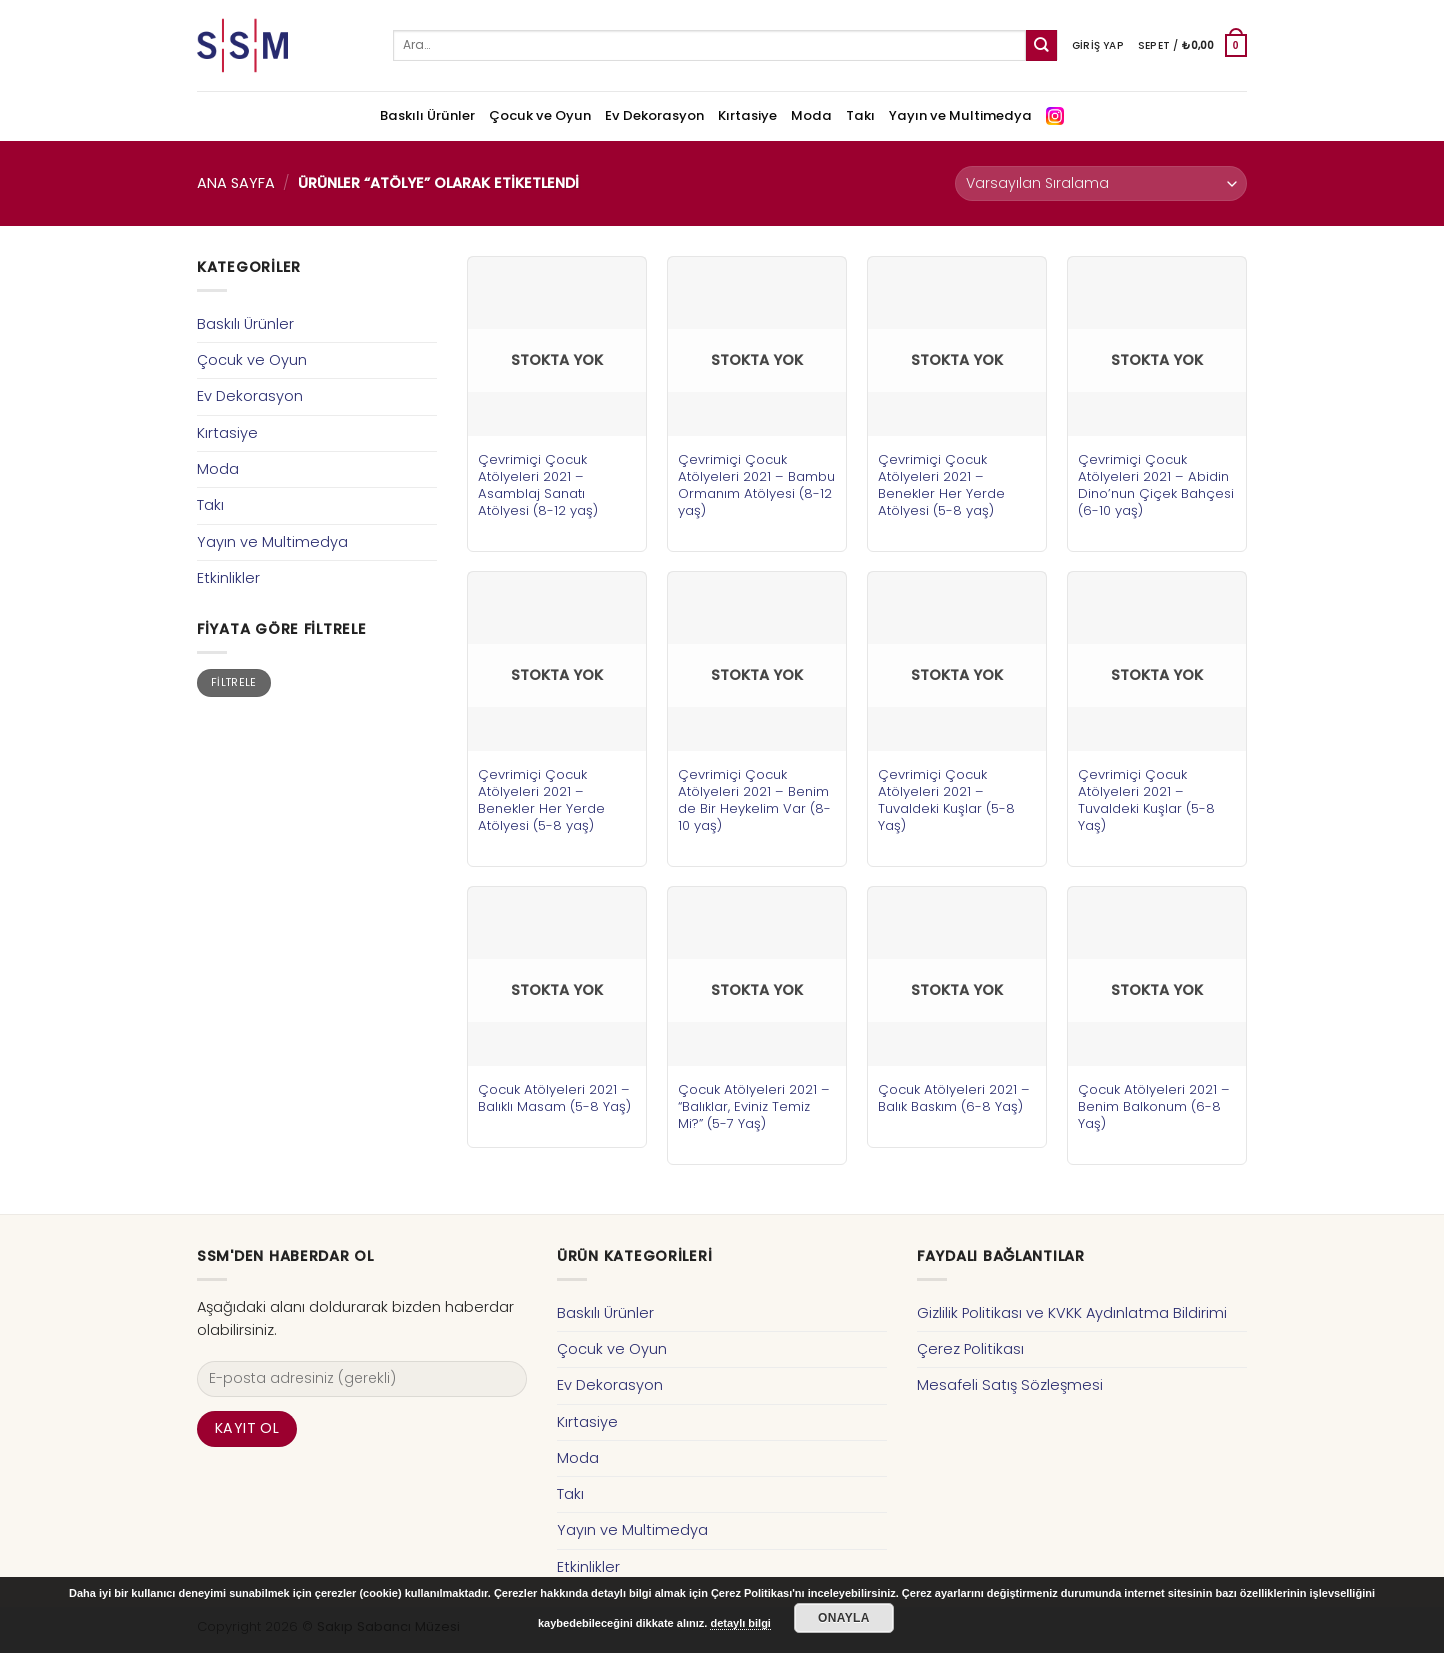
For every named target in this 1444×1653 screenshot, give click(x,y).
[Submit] (1041, 45)
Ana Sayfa (236, 183)
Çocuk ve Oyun (540, 115)
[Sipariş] (1101, 183)
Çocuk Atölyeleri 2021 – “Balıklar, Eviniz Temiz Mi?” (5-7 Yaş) (754, 1106)
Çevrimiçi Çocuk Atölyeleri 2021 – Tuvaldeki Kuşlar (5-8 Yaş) (946, 800)
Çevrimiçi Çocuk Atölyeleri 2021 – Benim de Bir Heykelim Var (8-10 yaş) (754, 800)
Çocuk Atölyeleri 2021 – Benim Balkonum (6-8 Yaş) (1154, 1106)
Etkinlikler (228, 578)
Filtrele (234, 682)
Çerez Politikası (970, 1349)
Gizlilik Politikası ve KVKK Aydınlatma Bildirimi (1072, 1313)
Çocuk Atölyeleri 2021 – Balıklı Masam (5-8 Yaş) (554, 1098)
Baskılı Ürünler (427, 115)
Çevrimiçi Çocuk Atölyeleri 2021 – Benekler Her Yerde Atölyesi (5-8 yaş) (941, 485)
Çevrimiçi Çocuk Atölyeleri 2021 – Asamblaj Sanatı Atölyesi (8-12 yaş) (538, 485)
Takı (860, 115)
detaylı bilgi (740, 1623)
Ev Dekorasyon (654, 115)
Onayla (844, 1618)
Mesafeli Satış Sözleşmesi (1010, 1385)
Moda (811, 115)
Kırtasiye (747, 115)
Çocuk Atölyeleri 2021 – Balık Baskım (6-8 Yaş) (954, 1098)
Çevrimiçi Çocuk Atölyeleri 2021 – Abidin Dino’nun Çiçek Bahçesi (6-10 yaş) (1156, 485)
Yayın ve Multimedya (960, 115)
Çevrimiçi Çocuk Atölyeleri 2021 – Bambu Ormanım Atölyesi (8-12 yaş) (756, 485)
